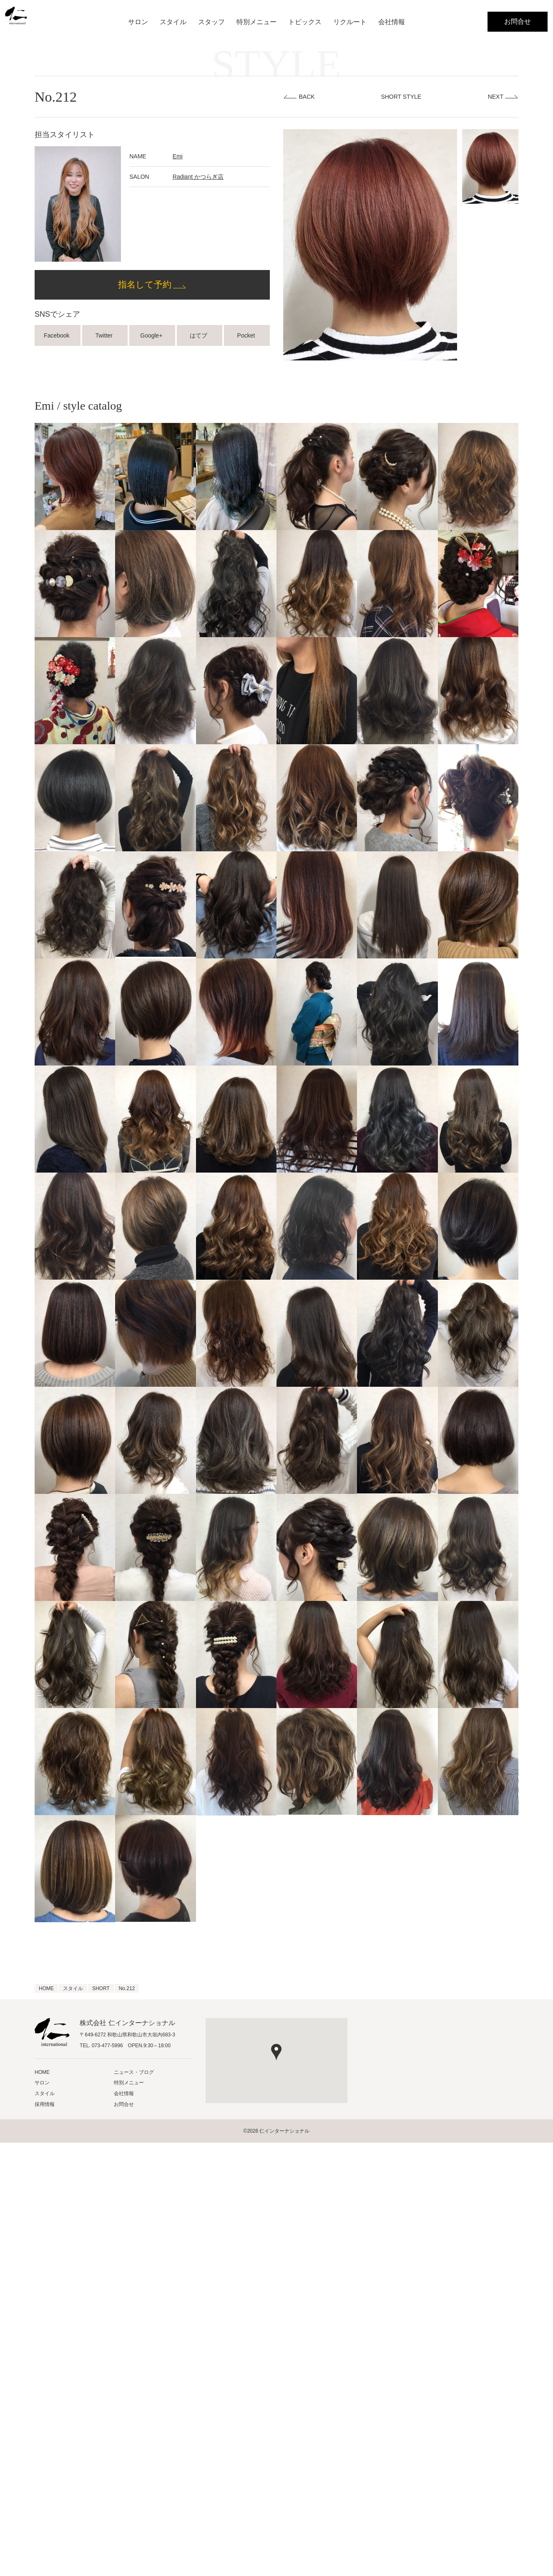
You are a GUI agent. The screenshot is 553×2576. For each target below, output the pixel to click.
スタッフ (211, 21)
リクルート (350, 21)
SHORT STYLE (401, 96)
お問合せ (517, 21)
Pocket (247, 335)
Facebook (57, 335)
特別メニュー (256, 21)
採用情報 (45, 2104)
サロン (138, 21)
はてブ (199, 335)
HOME (42, 2072)
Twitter (105, 335)
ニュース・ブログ (134, 2072)
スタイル (173, 21)
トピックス (305, 21)
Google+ (152, 335)
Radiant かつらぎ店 (198, 176)
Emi (178, 156)
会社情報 (391, 21)
